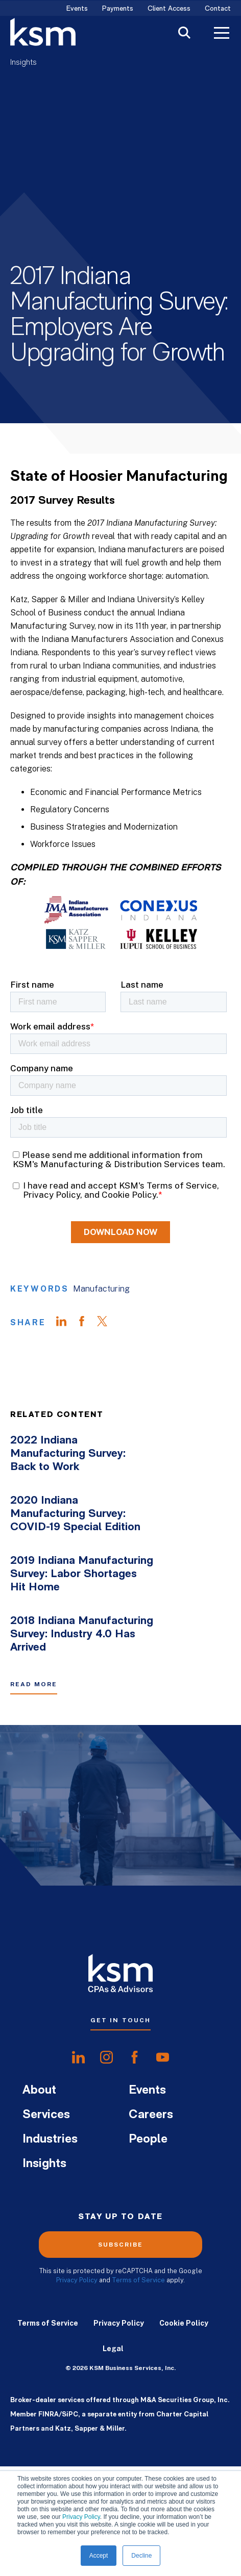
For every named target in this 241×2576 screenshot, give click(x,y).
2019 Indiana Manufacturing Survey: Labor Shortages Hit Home (81, 1616)
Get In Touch (120, 2062)
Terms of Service (138, 2322)
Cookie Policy (183, 2365)
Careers (151, 2157)
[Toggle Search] (184, 34)
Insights (23, 63)
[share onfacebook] (134, 2099)
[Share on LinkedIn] (66, 1364)
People (148, 2181)
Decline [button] (141, 2555)
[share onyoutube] (162, 2099)
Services (46, 2157)
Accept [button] (98, 2555)
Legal (113, 2390)
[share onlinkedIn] (78, 2099)
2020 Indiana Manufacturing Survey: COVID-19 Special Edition (75, 1556)
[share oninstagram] (106, 2099)
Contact (218, 9)
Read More (33, 1726)
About (39, 2132)
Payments (117, 9)
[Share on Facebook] (87, 1364)
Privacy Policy (81, 2516)
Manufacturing (101, 1330)
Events (77, 9)
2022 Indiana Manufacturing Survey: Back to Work (68, 1496)
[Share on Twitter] (107, 1364)
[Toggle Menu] (221, 34)
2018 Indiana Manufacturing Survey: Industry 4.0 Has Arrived (81, 1676)
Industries (50, 2181)
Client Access (169, 9)
